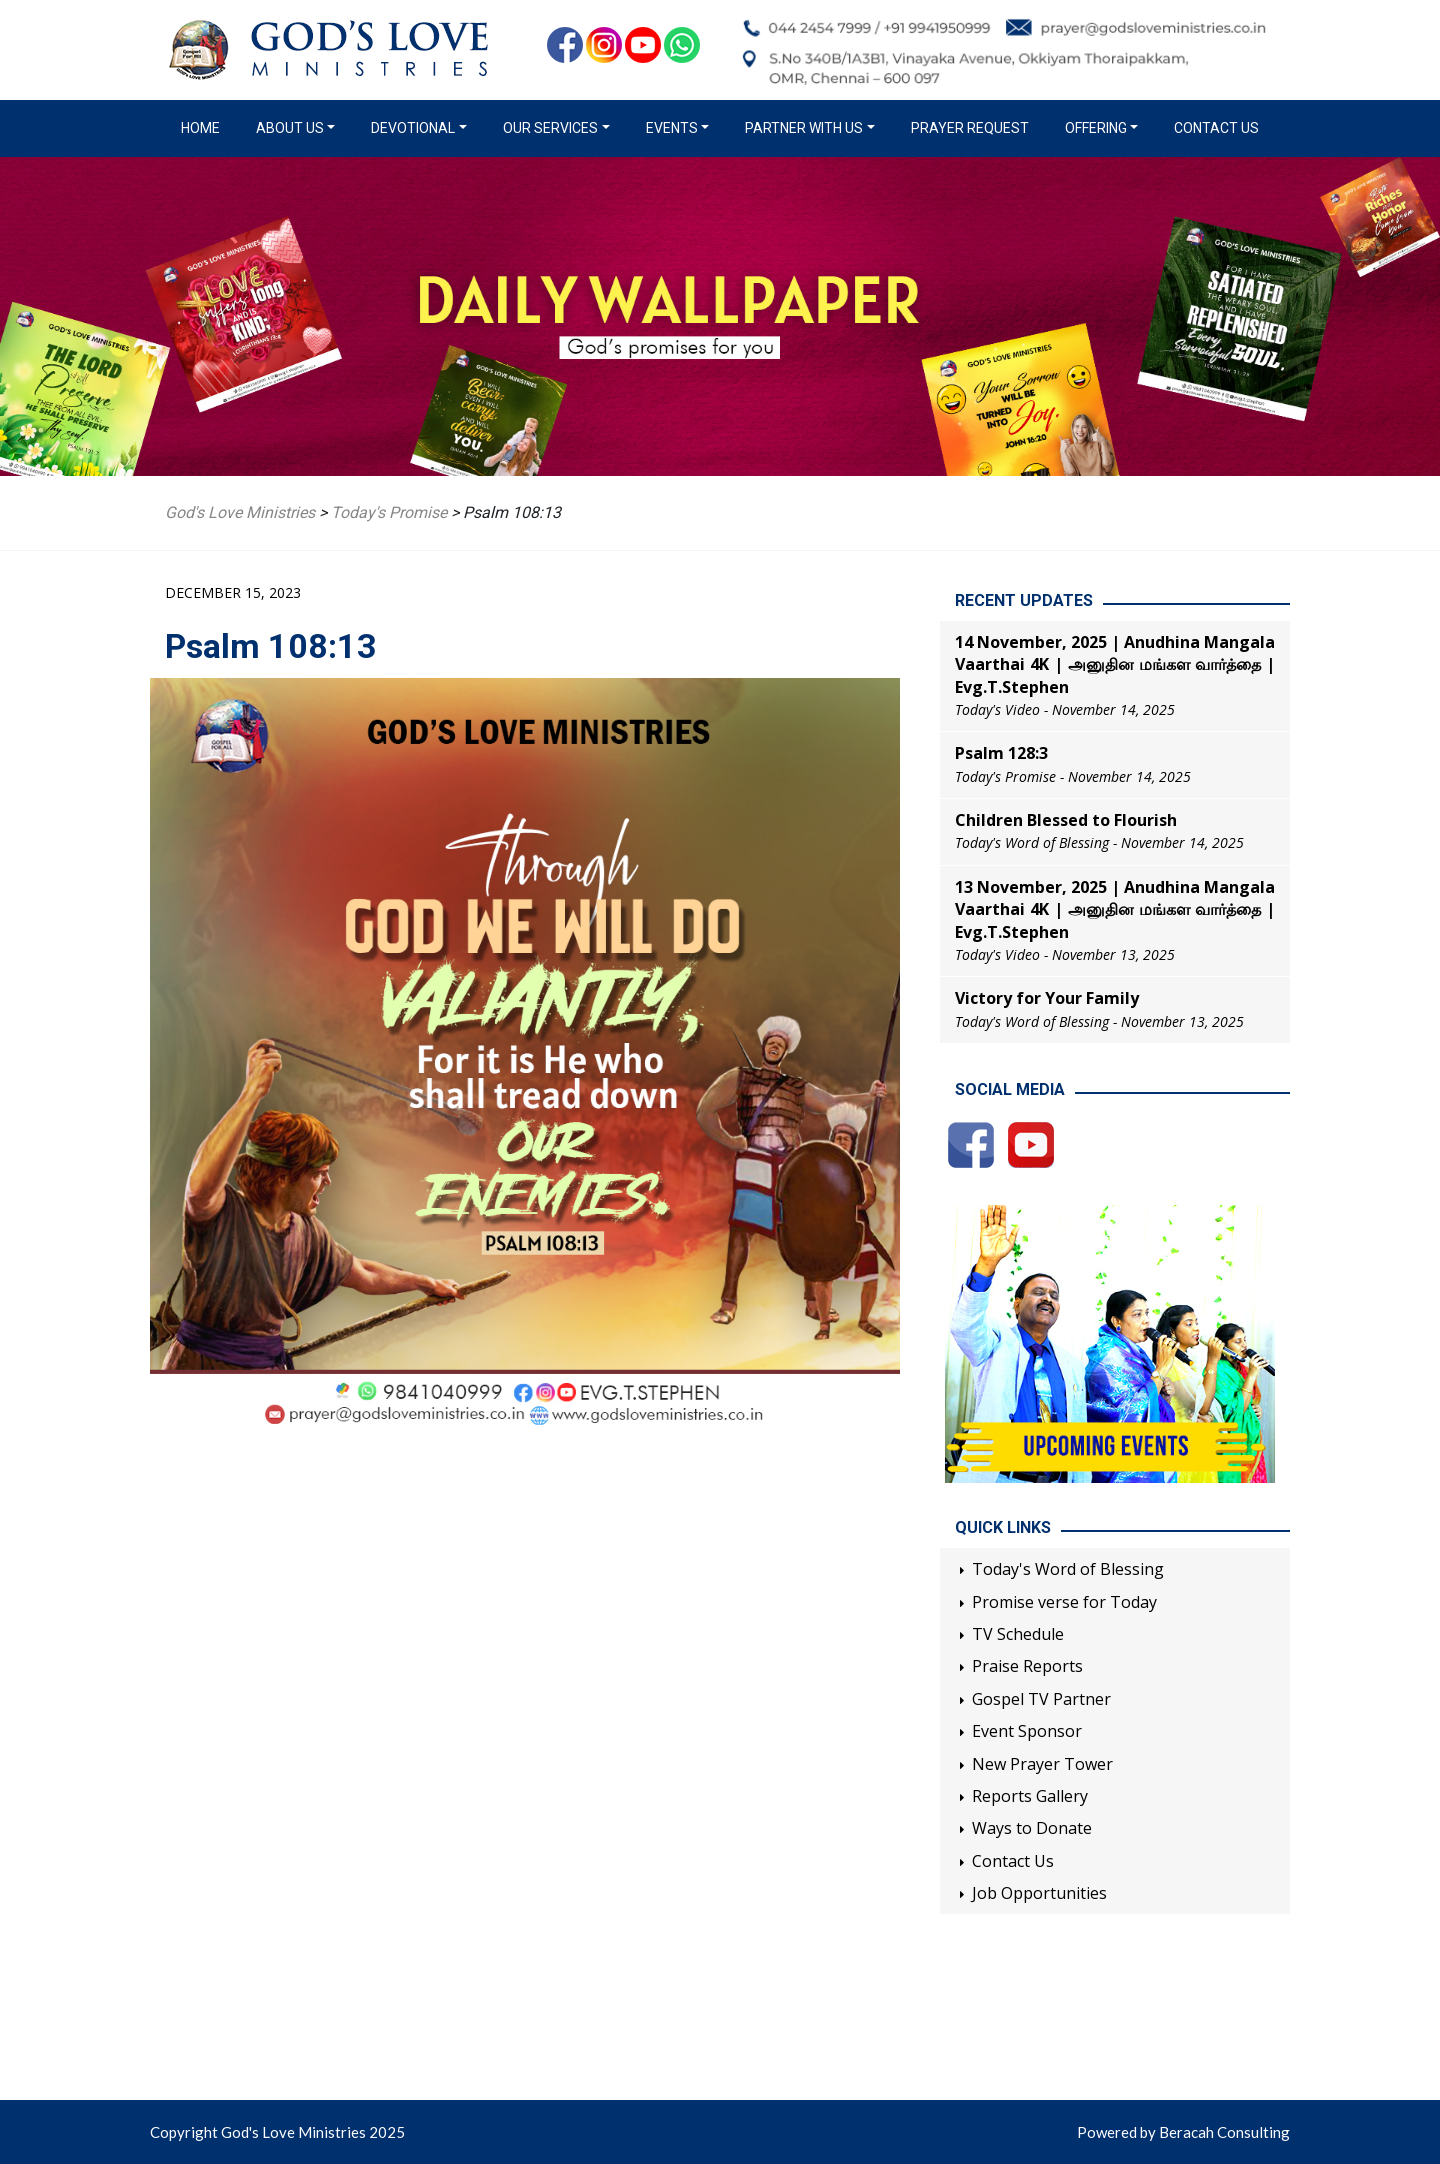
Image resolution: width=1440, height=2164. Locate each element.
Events (672, 128)
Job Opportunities (1039, 1893)
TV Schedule (1018, 1634)
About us (290, 128)
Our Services (550, 128)
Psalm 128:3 (1001, 753)
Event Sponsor (1027, 1731)
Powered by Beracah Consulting (1183, 2132)
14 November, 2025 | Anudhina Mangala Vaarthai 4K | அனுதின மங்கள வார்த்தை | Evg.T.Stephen (1115, 664)
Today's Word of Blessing (1068, 1569)
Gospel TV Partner (1041, 1699)
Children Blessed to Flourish (1066, 820)
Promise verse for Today (1064, 1602)
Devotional (413, 128)
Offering (1096, 128)
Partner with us (804, 128)
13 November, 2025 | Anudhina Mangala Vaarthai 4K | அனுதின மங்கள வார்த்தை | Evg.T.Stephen (1115, 909)
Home (204, 127)
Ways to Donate (1032, 1828)
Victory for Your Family (1047, 998)
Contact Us (1216, 128)
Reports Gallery (1030, 1796)
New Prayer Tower (1042, 1764)
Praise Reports (1027, 1666)
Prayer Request (970, 128)
